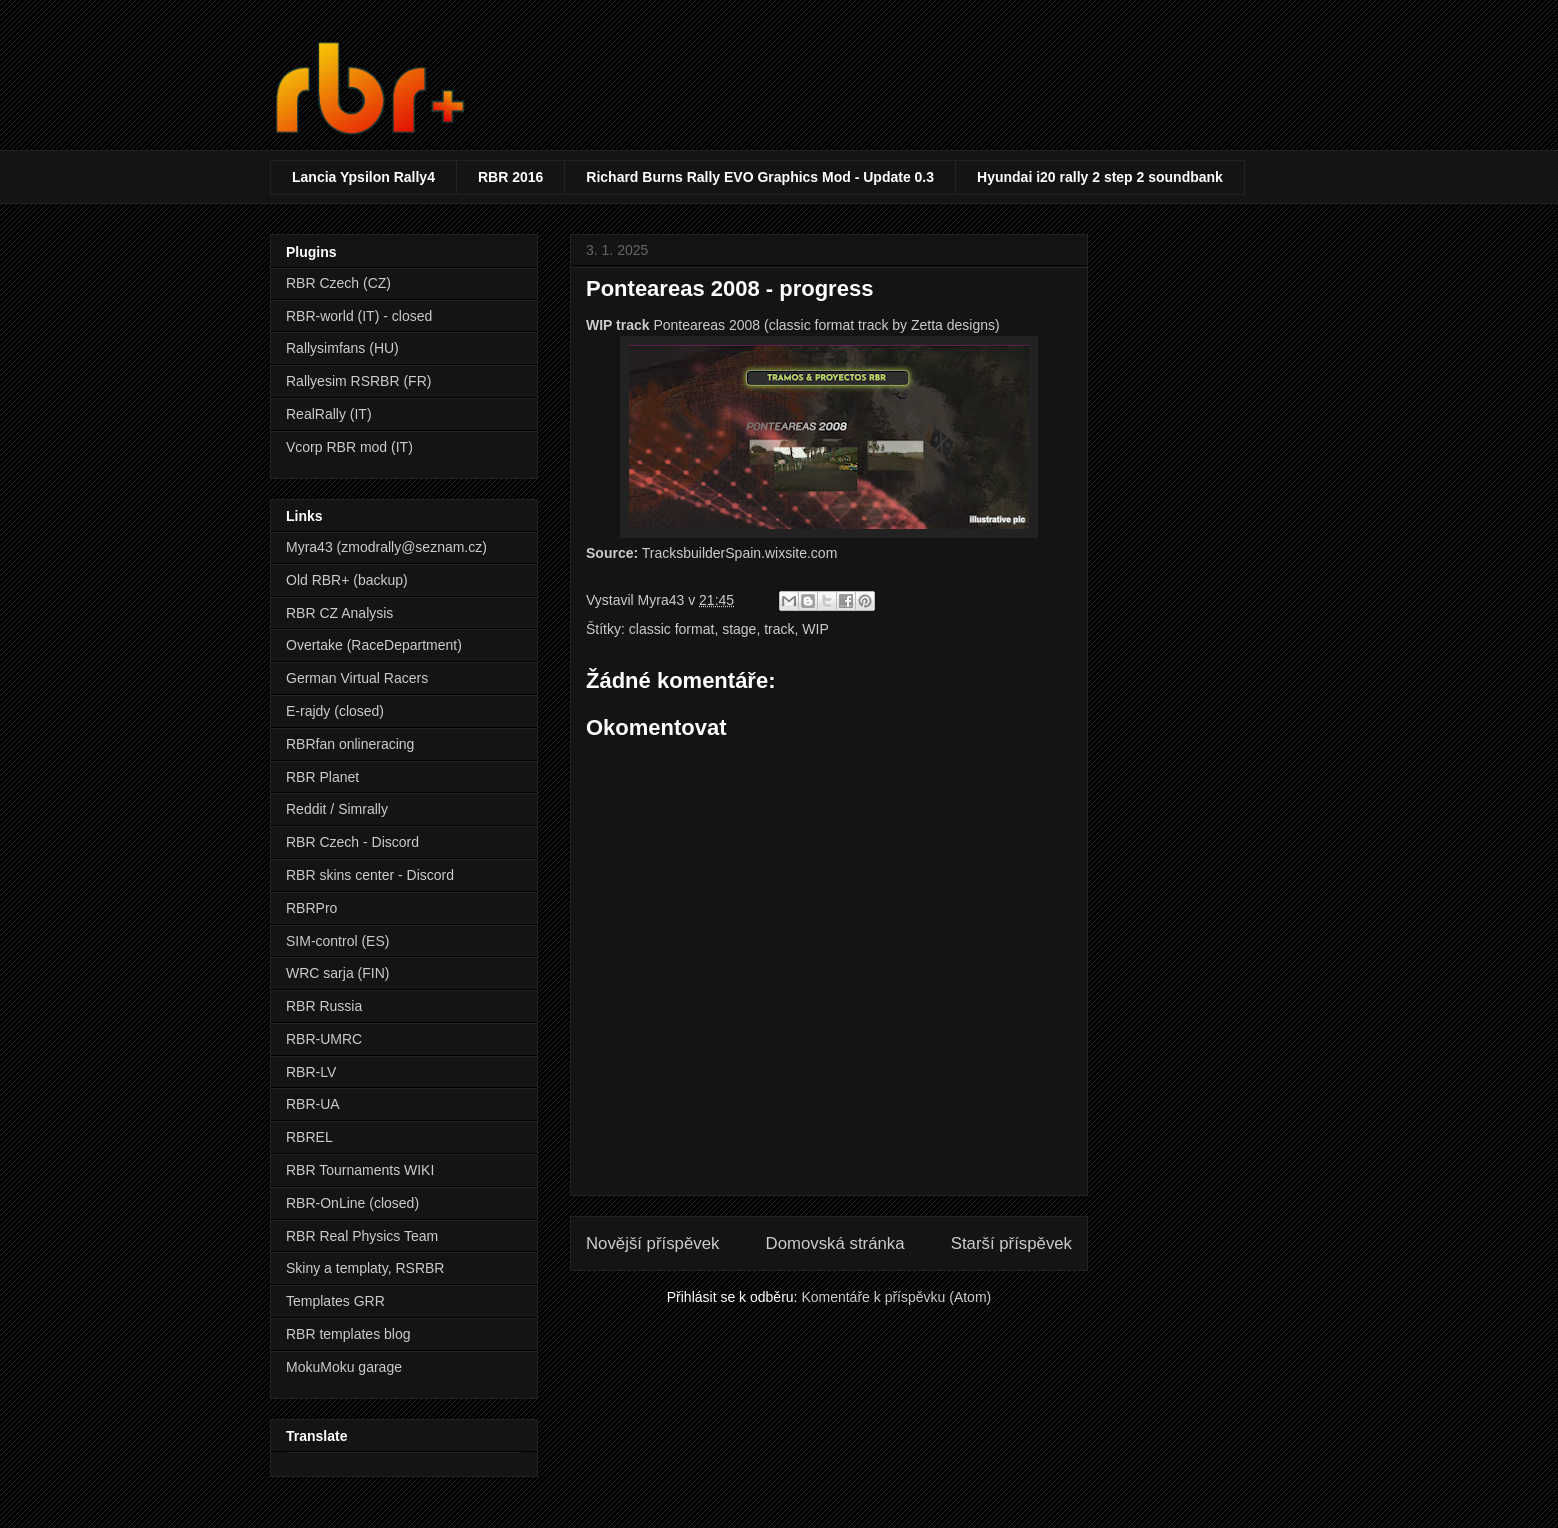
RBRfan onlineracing (350, 744)
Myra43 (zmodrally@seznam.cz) (386, 547)
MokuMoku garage (344, 1367)
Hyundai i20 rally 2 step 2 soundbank (1100, 177)
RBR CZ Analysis (339, 613)
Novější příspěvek (652, 1243)
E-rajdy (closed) (335, 711)
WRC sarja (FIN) (337, 973)
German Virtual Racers (357, 678)
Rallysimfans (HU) (342, 348)
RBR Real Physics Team (362, 1236)
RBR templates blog (348, 1334)
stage (739, 629)
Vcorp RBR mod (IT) (349, 447)
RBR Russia (324, 1006)
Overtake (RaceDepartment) (374, 645)
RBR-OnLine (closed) (352, 1203)
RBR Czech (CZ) (338, 283)
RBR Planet (322, 777)
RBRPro (311, 908)
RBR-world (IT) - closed (359, 316)
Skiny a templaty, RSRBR (365, 1268)
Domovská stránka (835, 1243)
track (779, 629)
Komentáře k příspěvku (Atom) (896, 1297)
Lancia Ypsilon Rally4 (363, 177)
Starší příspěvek (1011, 1243)
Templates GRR (335, 1301)
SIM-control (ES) (337, 941)
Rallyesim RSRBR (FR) (358, 381)
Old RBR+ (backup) (347, 580)
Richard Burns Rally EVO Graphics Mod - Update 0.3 (760, 177)
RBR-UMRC (324, 1039)
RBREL (309, 1137)
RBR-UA (313, 1104)
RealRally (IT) (329, 414)
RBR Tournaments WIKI (360, 1170)
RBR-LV (311, 1072)
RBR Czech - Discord (352, 842)
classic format (672, 629)
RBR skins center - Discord (370, 875)
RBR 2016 (510, 177)
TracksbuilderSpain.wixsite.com (740, 553)
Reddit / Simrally (337, 809)
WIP (815, 629)
